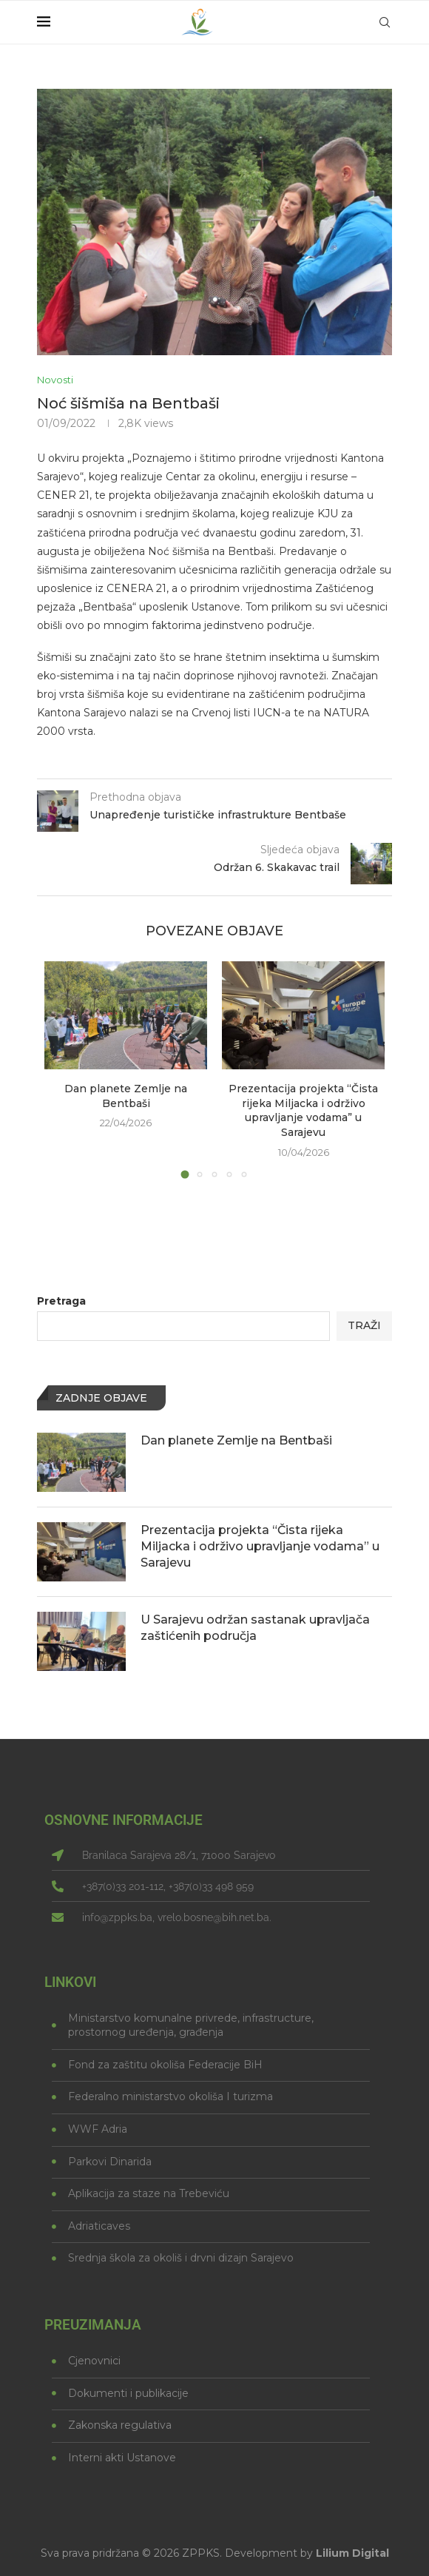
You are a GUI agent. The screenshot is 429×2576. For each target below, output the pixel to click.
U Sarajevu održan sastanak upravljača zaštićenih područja (255, 1627)
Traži (364, 1325)
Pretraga (61, 1301)
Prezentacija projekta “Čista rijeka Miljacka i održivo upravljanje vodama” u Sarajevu (303, 1110)
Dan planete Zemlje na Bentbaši (125, 1096)
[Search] (384, 22)
